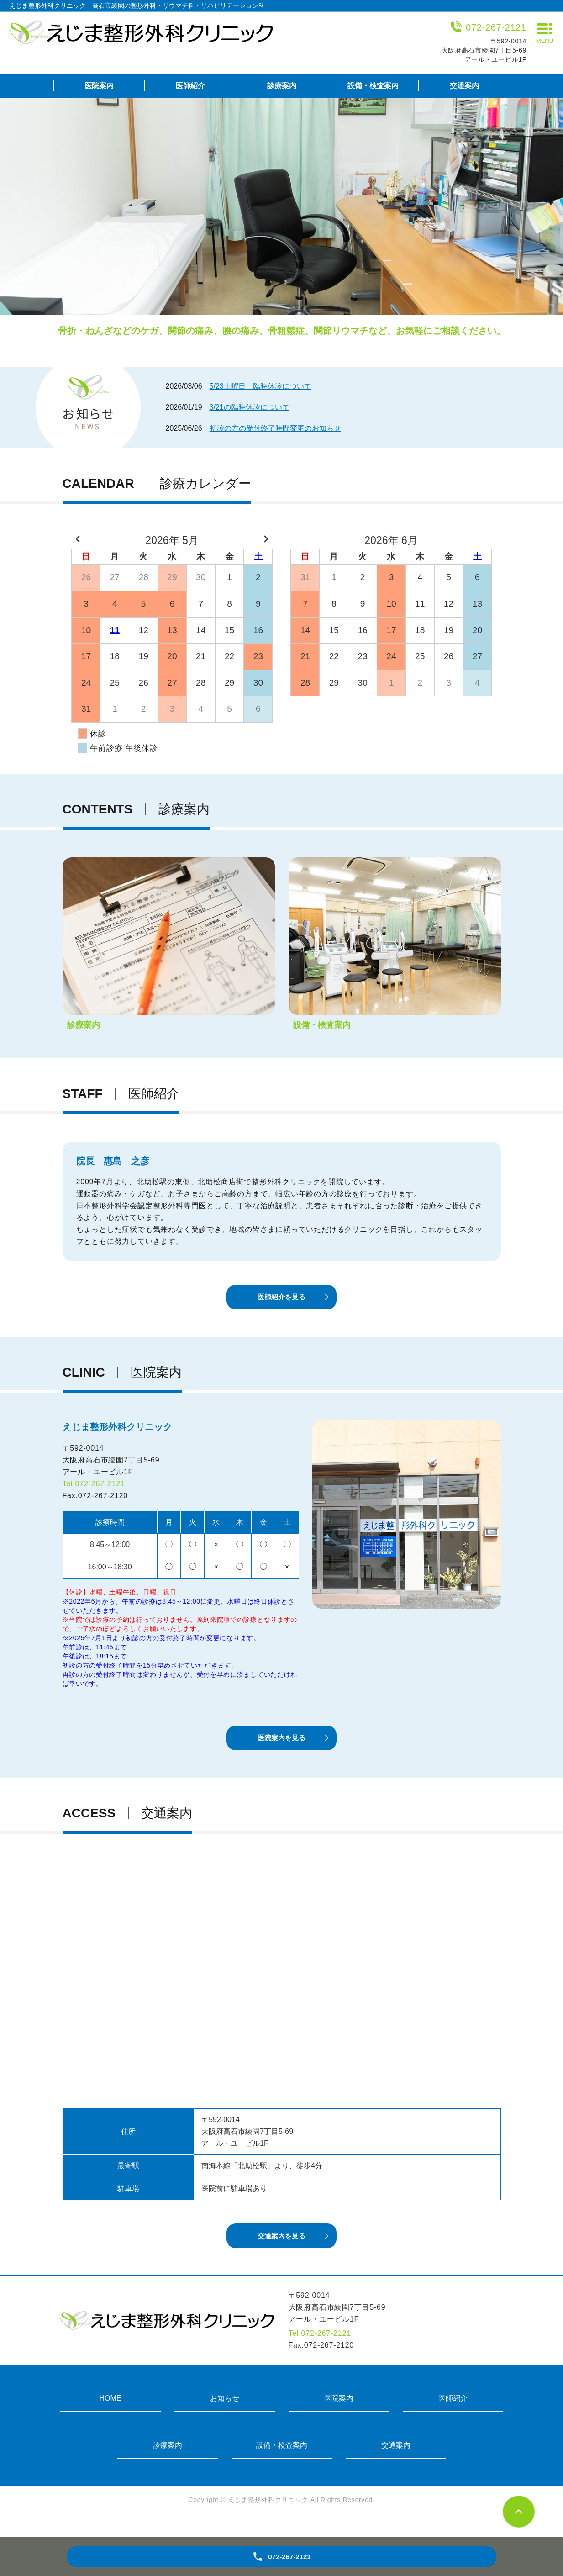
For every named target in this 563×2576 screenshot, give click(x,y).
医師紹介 (190, 86)
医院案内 (99, 86)
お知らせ (224, 2415)
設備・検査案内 (373, 86)
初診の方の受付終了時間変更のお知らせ (275, 428)
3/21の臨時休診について (249, 407)
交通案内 (464, 86)
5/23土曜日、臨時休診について (260, 386)
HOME (110, 2415)
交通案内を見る (281, 2252)
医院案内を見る (281, 1748)
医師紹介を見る (281, 1301)
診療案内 (281, 86)
